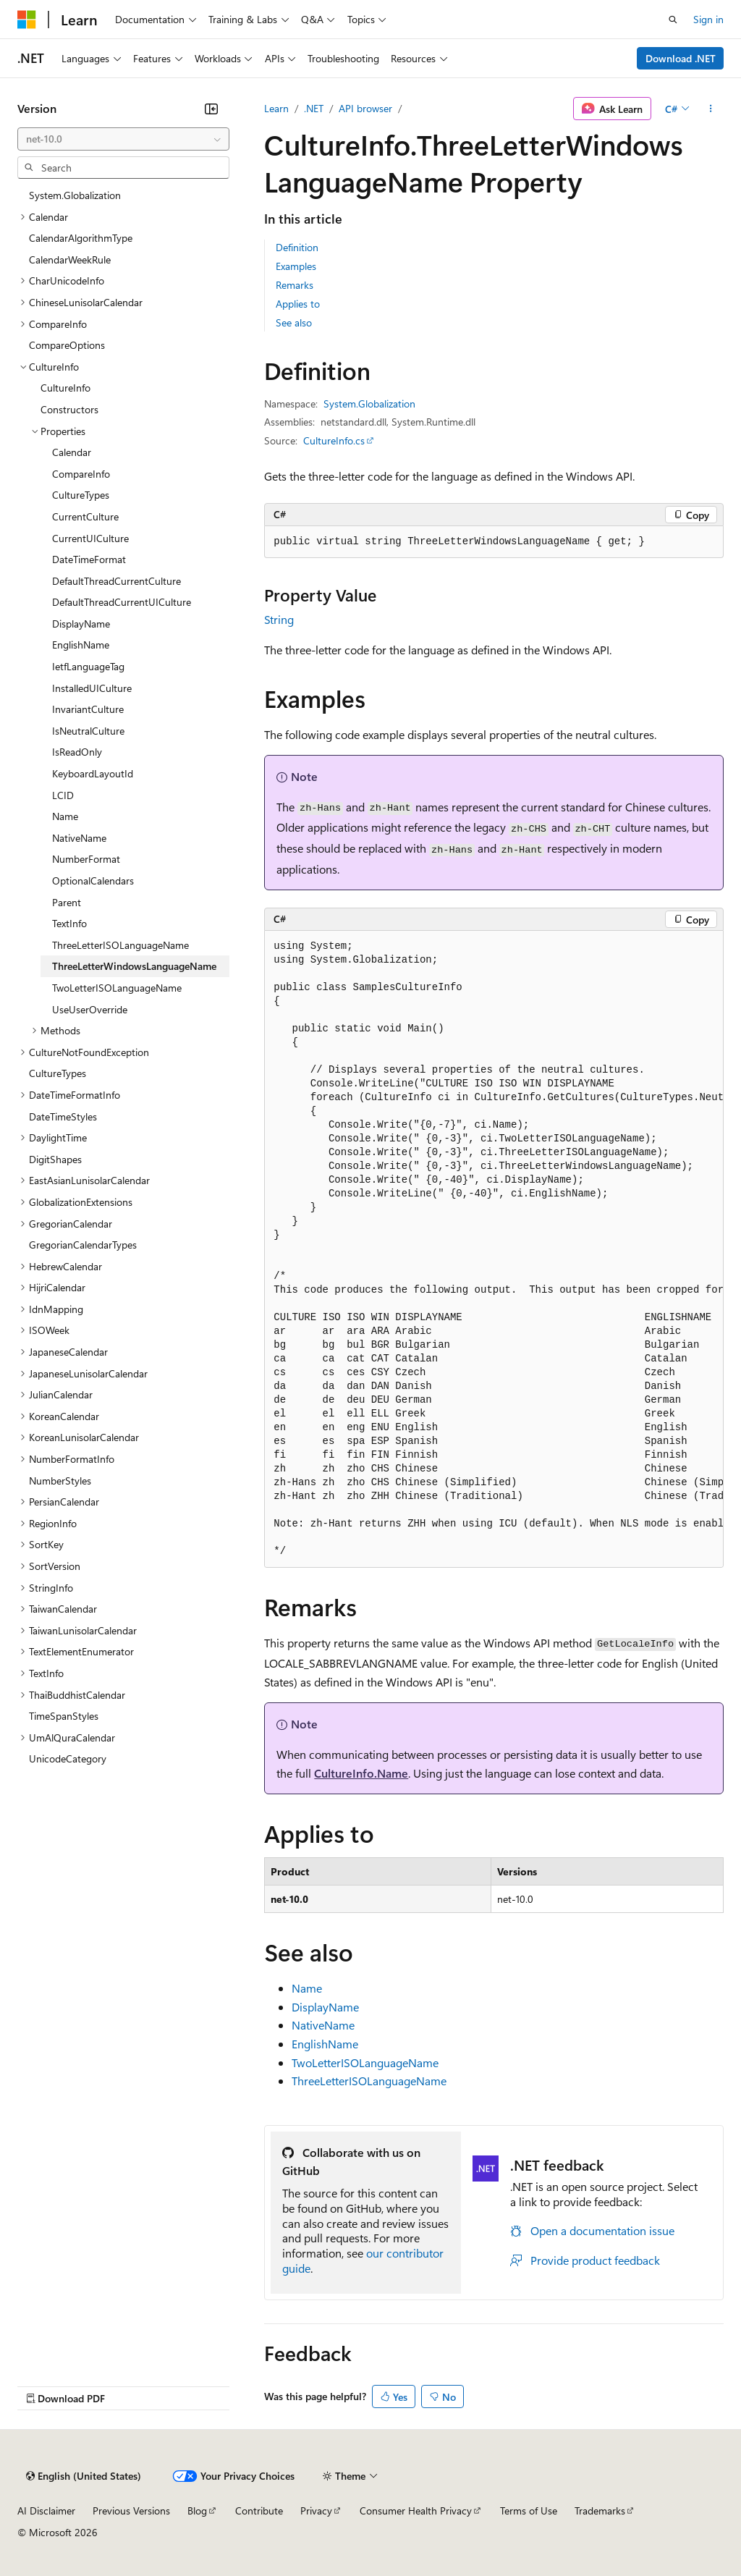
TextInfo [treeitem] (69, 923)
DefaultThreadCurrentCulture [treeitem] (116, 581)
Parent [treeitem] (66, 902)
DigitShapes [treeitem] (55, 1159)
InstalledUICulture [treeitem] (92, 688)
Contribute (259, 2510)
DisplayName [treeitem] (81, 623)
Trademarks (600, 2510)
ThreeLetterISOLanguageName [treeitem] (120, 945)
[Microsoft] (26, 19)
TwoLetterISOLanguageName (365, 2062)
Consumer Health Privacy (416, 2510)
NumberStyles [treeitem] (60, 1480)
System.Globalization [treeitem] (75, 195)
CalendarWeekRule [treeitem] (70, 259)
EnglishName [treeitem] (80, 644)
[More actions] (711, 108)
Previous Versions (131, 2510)
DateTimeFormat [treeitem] (89, 559)
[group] (494, 1249)
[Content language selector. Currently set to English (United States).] (83, 2476)
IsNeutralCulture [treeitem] (88, 731)
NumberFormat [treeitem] (86, 859)
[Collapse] (211, 109)
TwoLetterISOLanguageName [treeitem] (117, 987)
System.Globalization (369, 403)
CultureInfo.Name (361, 1773)
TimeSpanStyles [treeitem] (63, 1716)
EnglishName (325, 2043)
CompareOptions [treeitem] (67, 345)
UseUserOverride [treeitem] (89, 1009)
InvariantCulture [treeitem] (88, 709)
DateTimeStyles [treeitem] (63, 1116)
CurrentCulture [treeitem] (85, 516)
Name (307, 1988)
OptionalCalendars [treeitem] (93, 880)
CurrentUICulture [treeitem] (90, 538)
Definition (297, 247)
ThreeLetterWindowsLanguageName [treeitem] (134, 966)
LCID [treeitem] (63, 795)
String (279, 619)
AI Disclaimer (46, 2510)
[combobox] (123, 139)
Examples (296, 266)
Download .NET (680, 58)
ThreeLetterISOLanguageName (369, 2080)
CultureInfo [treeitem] (65, 387)
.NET (313, 108)
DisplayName (325, 2006)
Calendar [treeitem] (71, 452)
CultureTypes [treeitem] (80, 495)
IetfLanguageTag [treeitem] (88, 666)
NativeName (323, 2024)
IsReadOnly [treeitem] (77, 752)
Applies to (298, 304)
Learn (276, 108)
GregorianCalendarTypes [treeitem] (83, 1244)
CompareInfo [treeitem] (81, 474)
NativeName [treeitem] (79, 838)
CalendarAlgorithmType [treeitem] (80, 238)
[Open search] (673, 20)
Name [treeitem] (65, 816)
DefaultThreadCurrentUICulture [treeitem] (121, 602)
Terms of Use (528, 2510)
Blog (197, 2510)
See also (294, 322)
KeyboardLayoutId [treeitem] (92, 773)
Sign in (708, 19)
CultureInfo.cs (334, 440)
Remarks (294, 285)
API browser (365, 108)
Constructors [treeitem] (69, 409)
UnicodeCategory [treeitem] (67, 1758)
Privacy (316, 2510)
